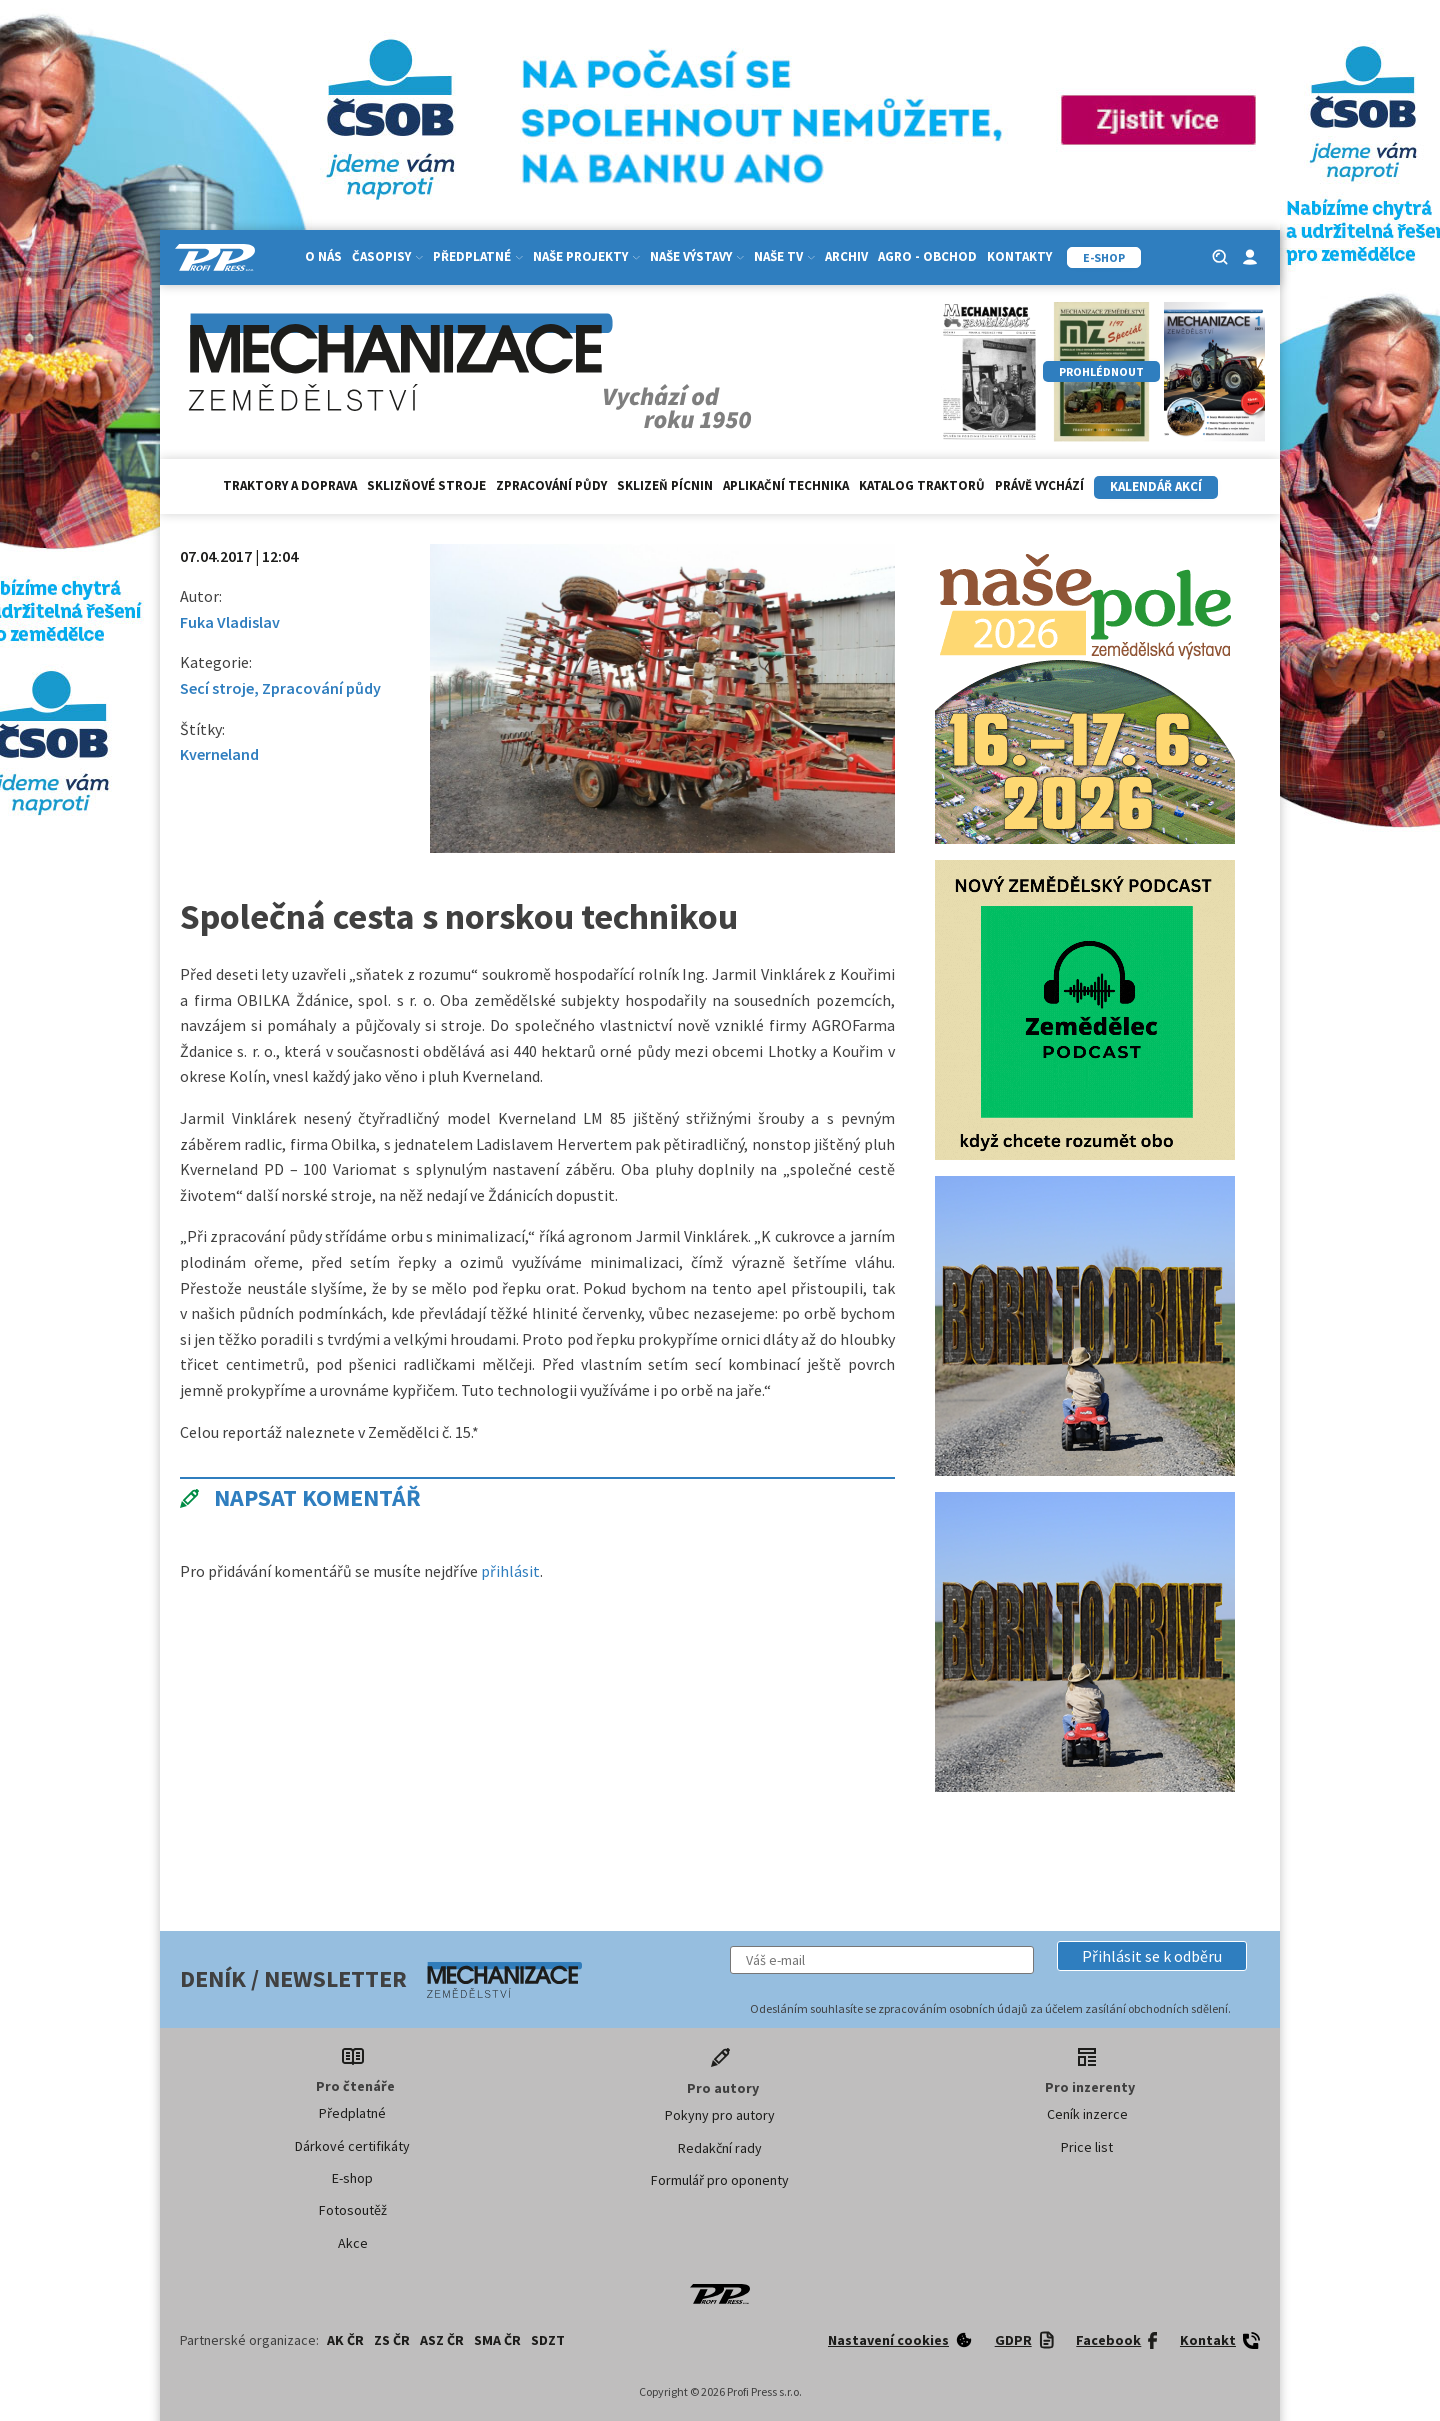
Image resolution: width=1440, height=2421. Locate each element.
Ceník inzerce (1087, 2114)
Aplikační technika (786, 485)
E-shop (352, 2178)
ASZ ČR (442, 2340)
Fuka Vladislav (230, 622)
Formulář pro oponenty (720, 2180)
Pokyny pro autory (720, 2115)
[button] (1152, 1956)
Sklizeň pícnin (665, 485)
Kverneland (219, 754)
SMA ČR (497, 2340)
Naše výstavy (697, 256)
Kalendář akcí (1156, 486)
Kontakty (1019, 256)
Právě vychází (1039, 485)
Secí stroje (217, 688)
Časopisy (387, 256)
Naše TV (784, 256)
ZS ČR (392, 2340)
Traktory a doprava (290, 485)
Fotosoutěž (353, 2210)
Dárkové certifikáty (352, 2146)
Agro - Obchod (927, 256)
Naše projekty (586, 256)
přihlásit (510, 1571)
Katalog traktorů (922, 485)
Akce (353, 2243)
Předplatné (478, 256)
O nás (323, 256)
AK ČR (345, 2340)
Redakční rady (720, 2148)
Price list (1087, 2147)
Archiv (846, 256)
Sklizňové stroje (426, 485)
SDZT (548, 2340)
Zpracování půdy (551, 485)
